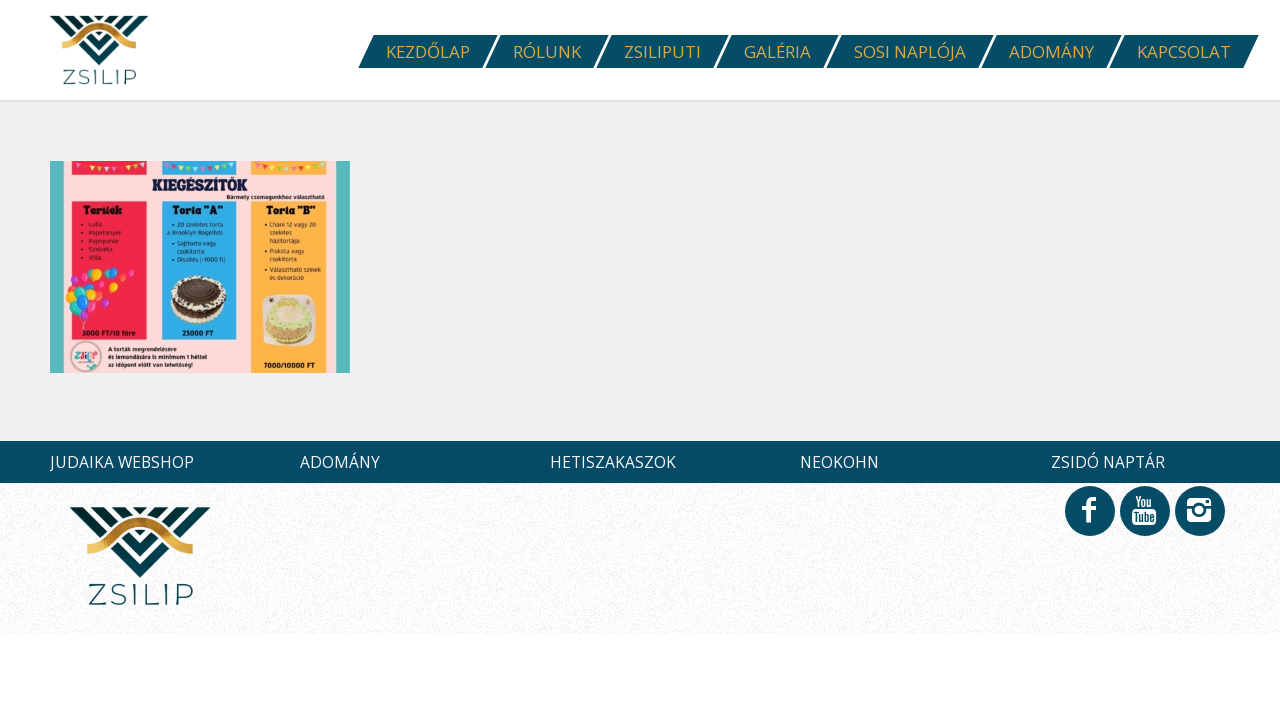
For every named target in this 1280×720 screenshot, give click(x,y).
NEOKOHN (839, 462)
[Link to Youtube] (1144, 520)
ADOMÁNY (340, 462)
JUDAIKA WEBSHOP (122, 462)
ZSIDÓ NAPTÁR (1108, 462)
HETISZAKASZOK (613, 462)
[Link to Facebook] (1089, 520)
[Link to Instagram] (1199, 520)
